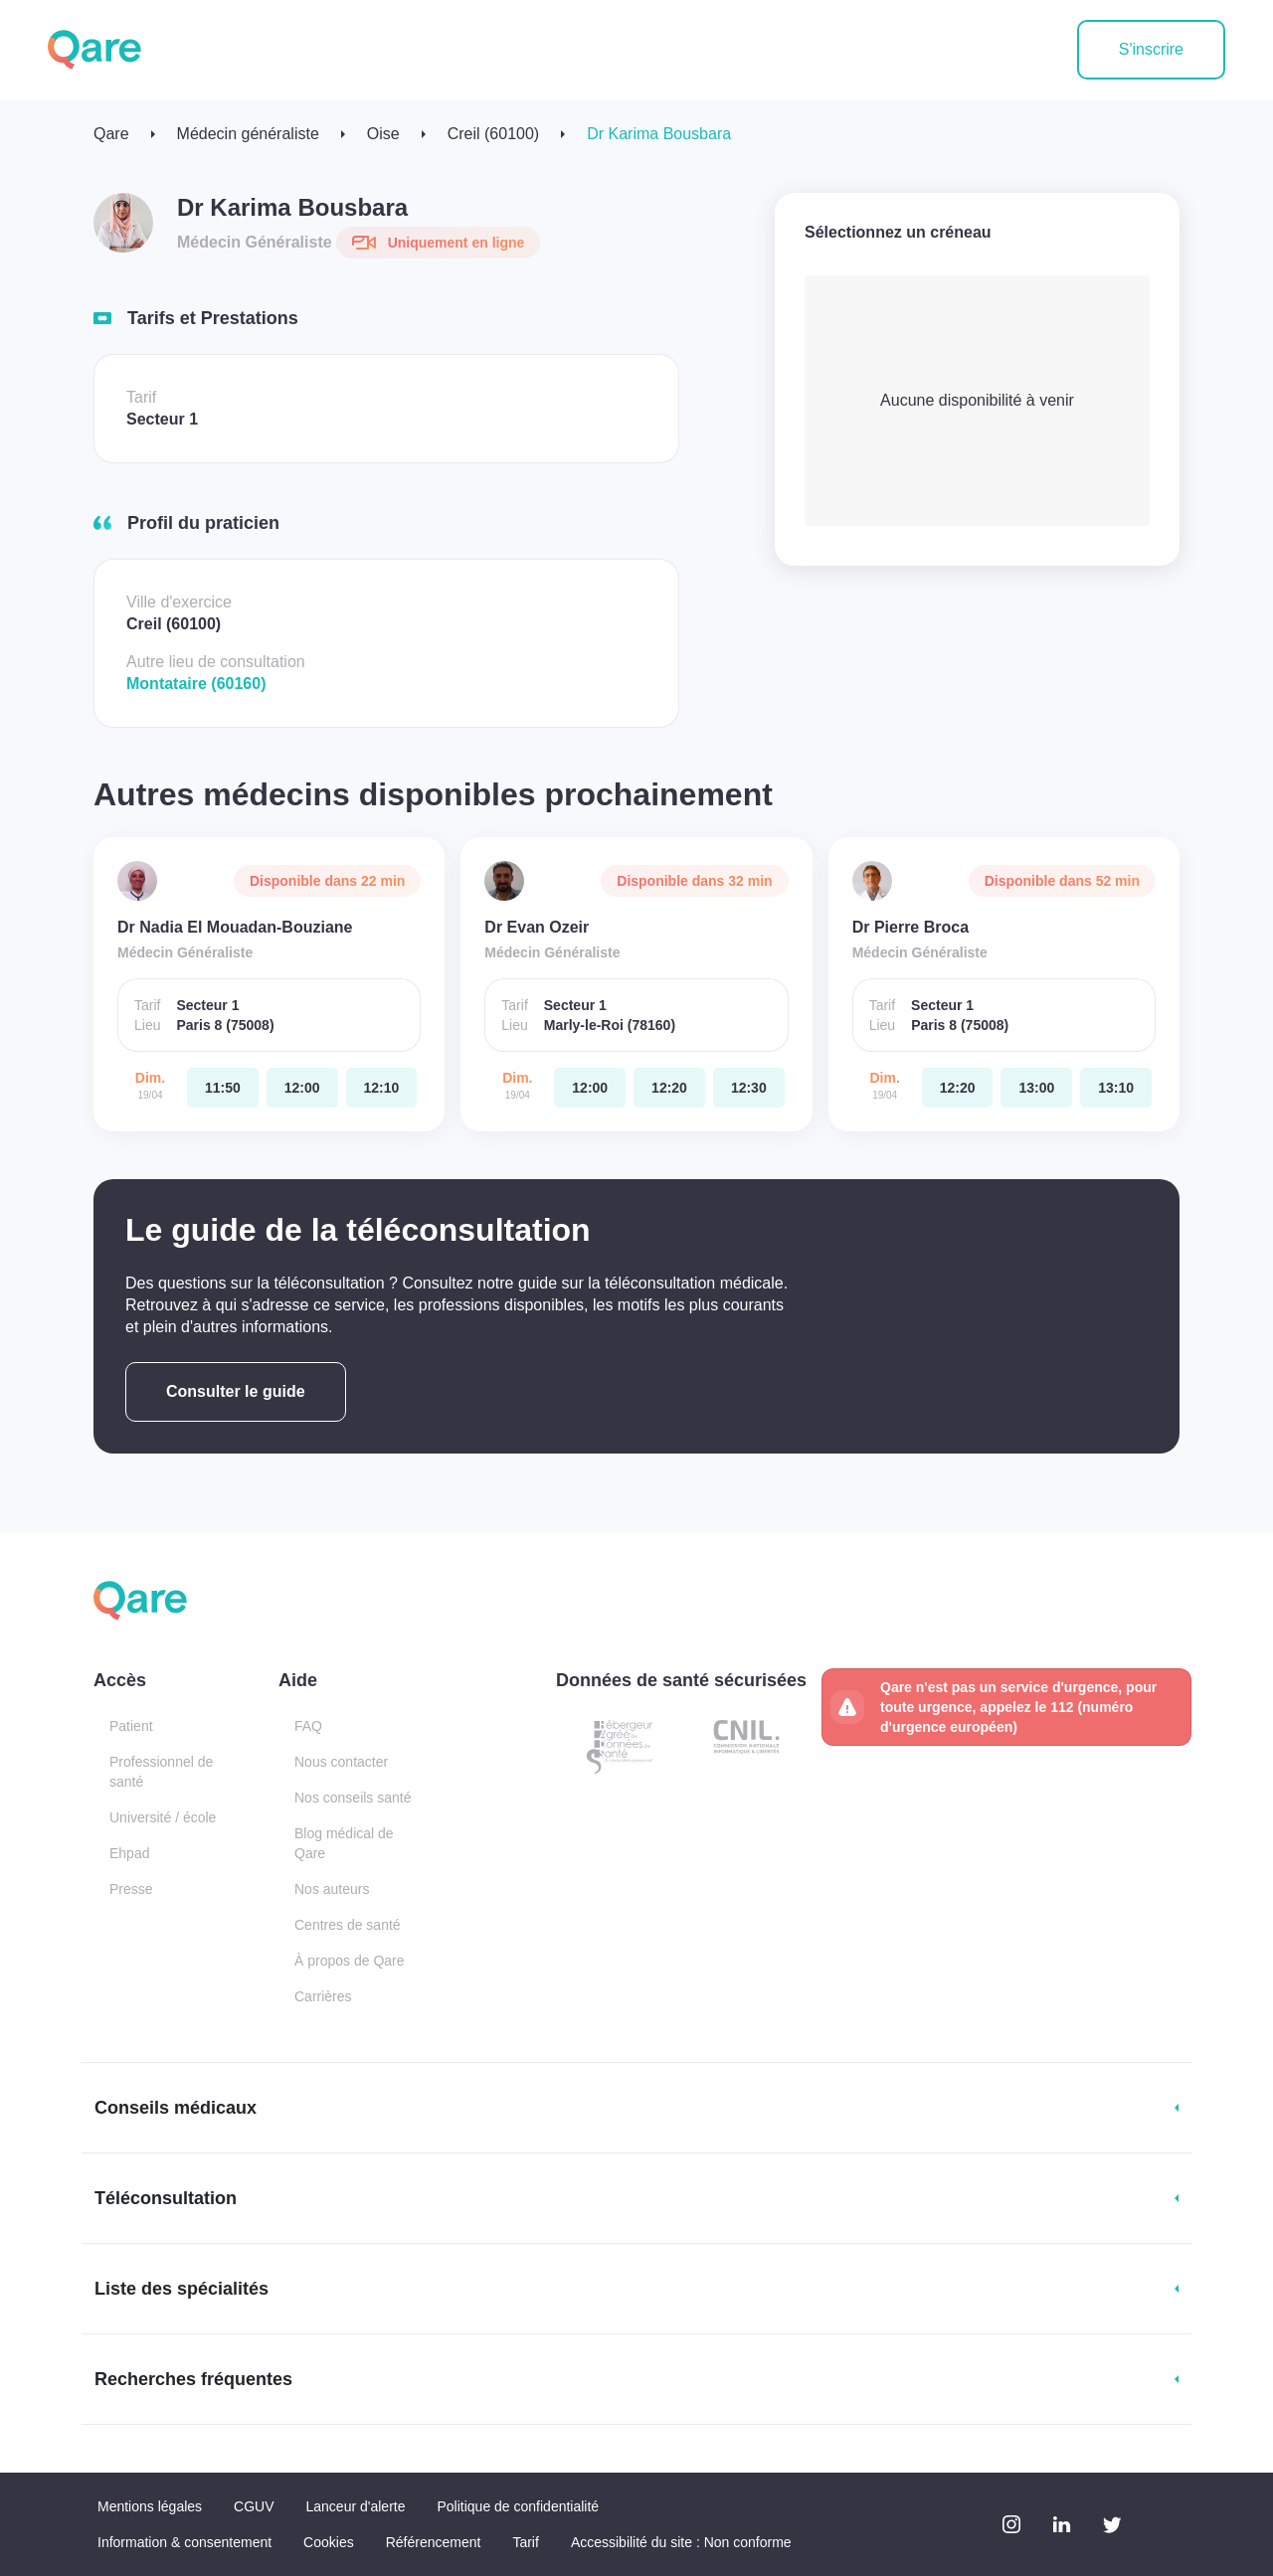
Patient (131, 1726)
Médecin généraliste (248, 133)
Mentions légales (149, 2506)
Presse (131, 1889)
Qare (111, 133)
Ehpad (129, 1853)
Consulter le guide (235, 1391)
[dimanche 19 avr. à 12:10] (382, 1088)
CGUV (253, 2506)
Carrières (323, 1996)
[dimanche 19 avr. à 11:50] (223, 1088)
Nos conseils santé (353, 1797)
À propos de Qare (349, 1961)
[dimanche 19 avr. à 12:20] (669, 1088)
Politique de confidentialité (518, 2506)
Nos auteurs (331, 1889)
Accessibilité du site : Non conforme (681, 2542)
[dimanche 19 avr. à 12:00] (302, 1088)
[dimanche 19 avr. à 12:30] (749, 1088)
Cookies (328, 2542)
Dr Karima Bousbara (659, 133)
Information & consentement (184, 2542)
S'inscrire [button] (1151, 49)
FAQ (308, 1726)
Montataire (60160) (196, 683)
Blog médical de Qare (344, 1843)
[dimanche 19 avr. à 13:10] (1116, 1088)
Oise (383, 133)
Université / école (162, 1817)
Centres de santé (347, 1925)
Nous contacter (341, 1762)
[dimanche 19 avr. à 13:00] (1036, 1088)
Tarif (525, 2542)
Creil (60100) (493, 133)
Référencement (433, 2542)
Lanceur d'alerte (356, 2506)
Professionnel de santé (161, 1772)
